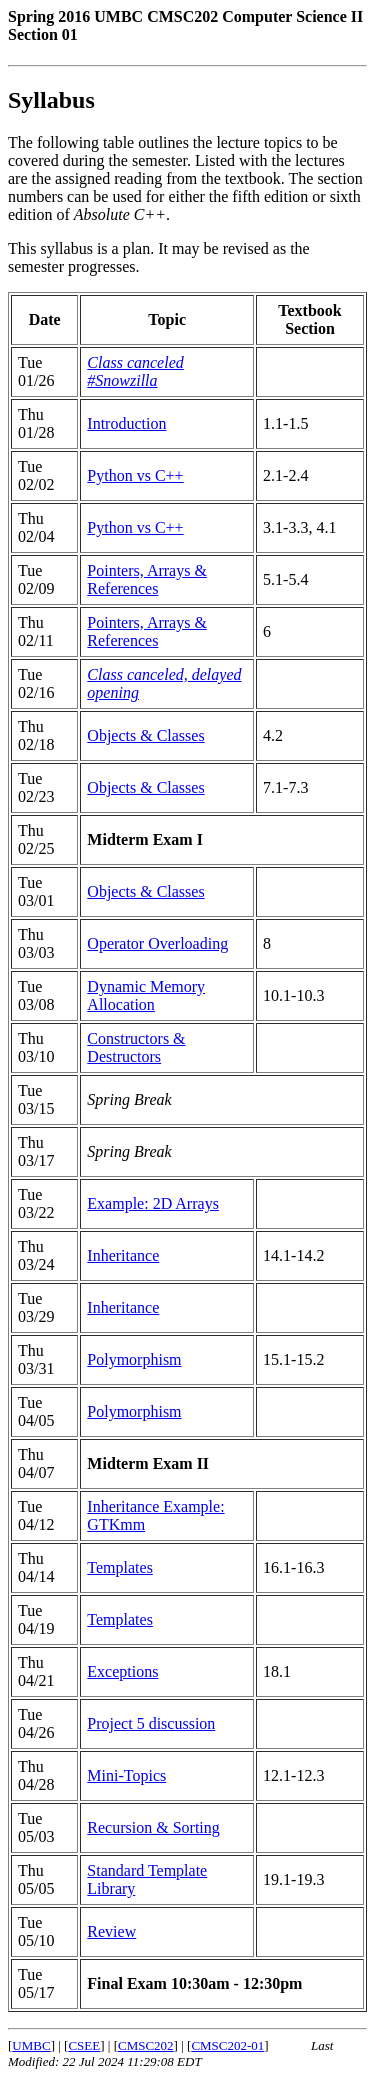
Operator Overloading (157, 943)
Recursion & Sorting (153, 1827)
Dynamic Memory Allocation (146, 995)
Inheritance (123, 1255)
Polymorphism (134, 1359)
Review (111, 1931)
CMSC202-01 (227, 2045)
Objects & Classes (145, 735)
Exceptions (122, 1671)
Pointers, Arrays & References (147, 579)
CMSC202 (146, 2045)
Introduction (126, 423)
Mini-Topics (126, 1775)
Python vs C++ (135, 475)
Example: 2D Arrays (153, 1203)
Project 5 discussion (151, 1723)
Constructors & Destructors (136, 1047)
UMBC (31, 2045)
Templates (120, 1567)
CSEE (84, 2045)
